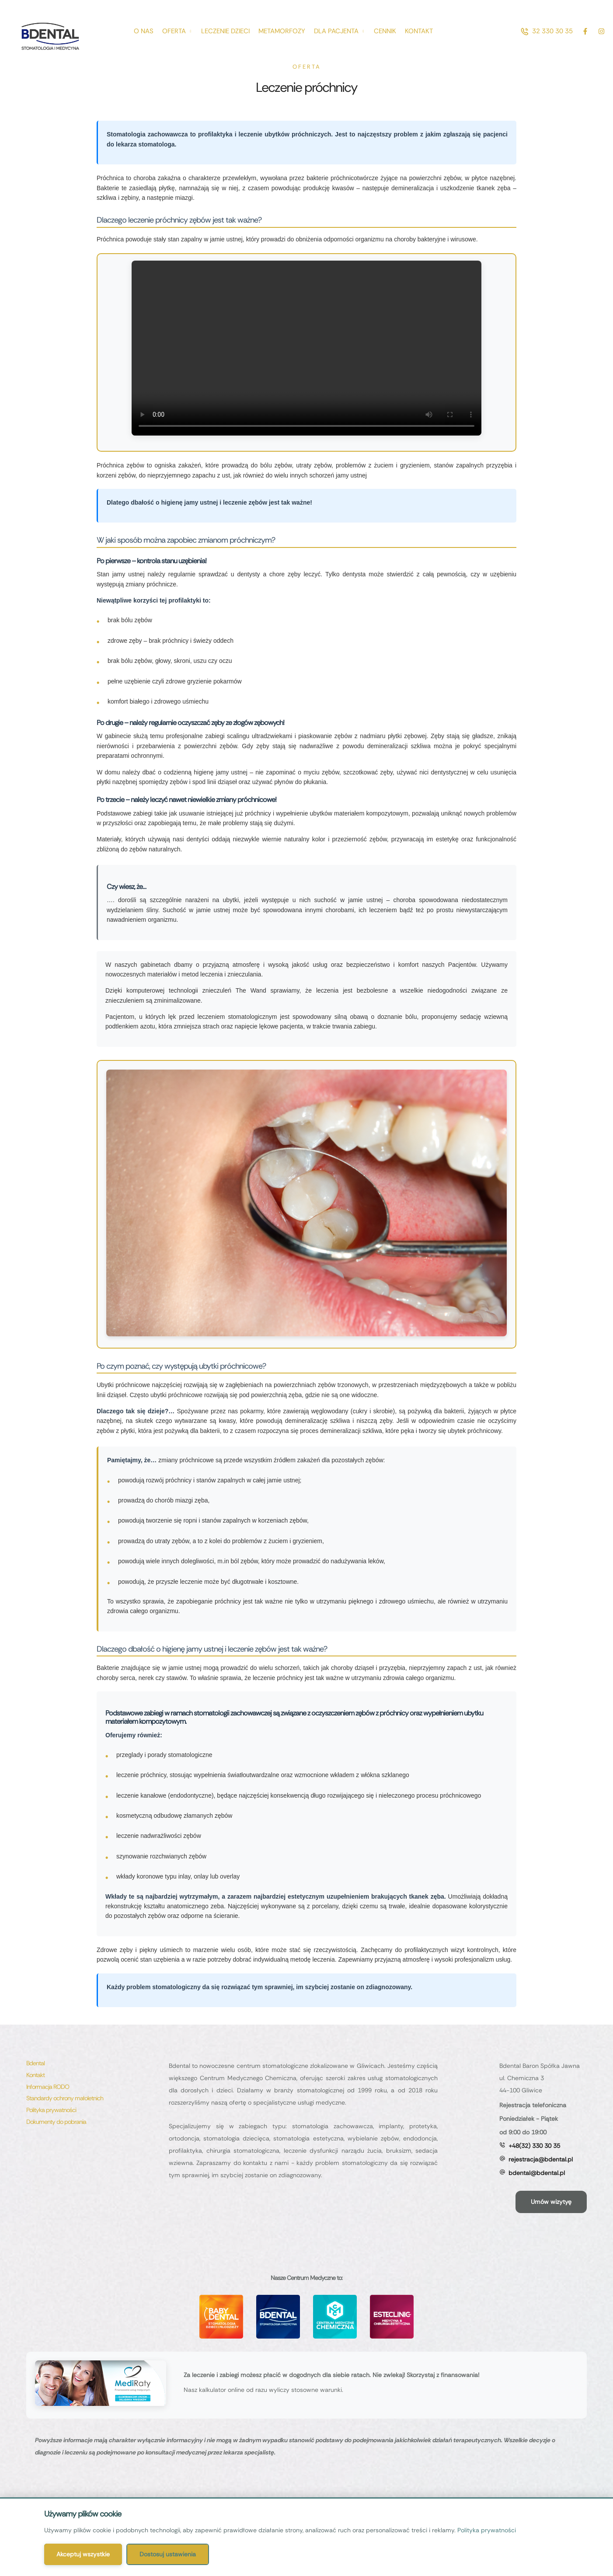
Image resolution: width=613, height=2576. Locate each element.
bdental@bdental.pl (537, 2173)
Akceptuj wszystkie (83, 2554)
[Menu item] (143, 31)
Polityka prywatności (486, 2530)
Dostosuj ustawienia (167, 2554)
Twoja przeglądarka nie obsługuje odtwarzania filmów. (306, 348)
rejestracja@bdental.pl (541, 2159)
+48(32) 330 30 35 (534, 2146)
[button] (546, 31)
